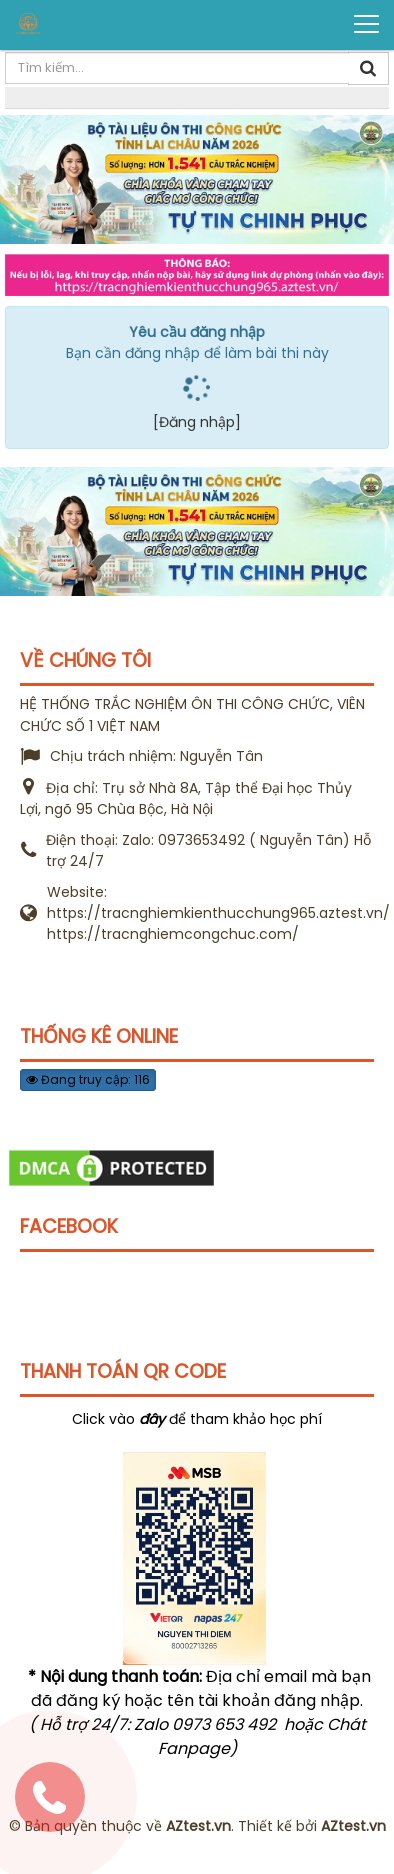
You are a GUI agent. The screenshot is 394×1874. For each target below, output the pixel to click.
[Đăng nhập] (197, 422)
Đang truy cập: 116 (88, 1079)
